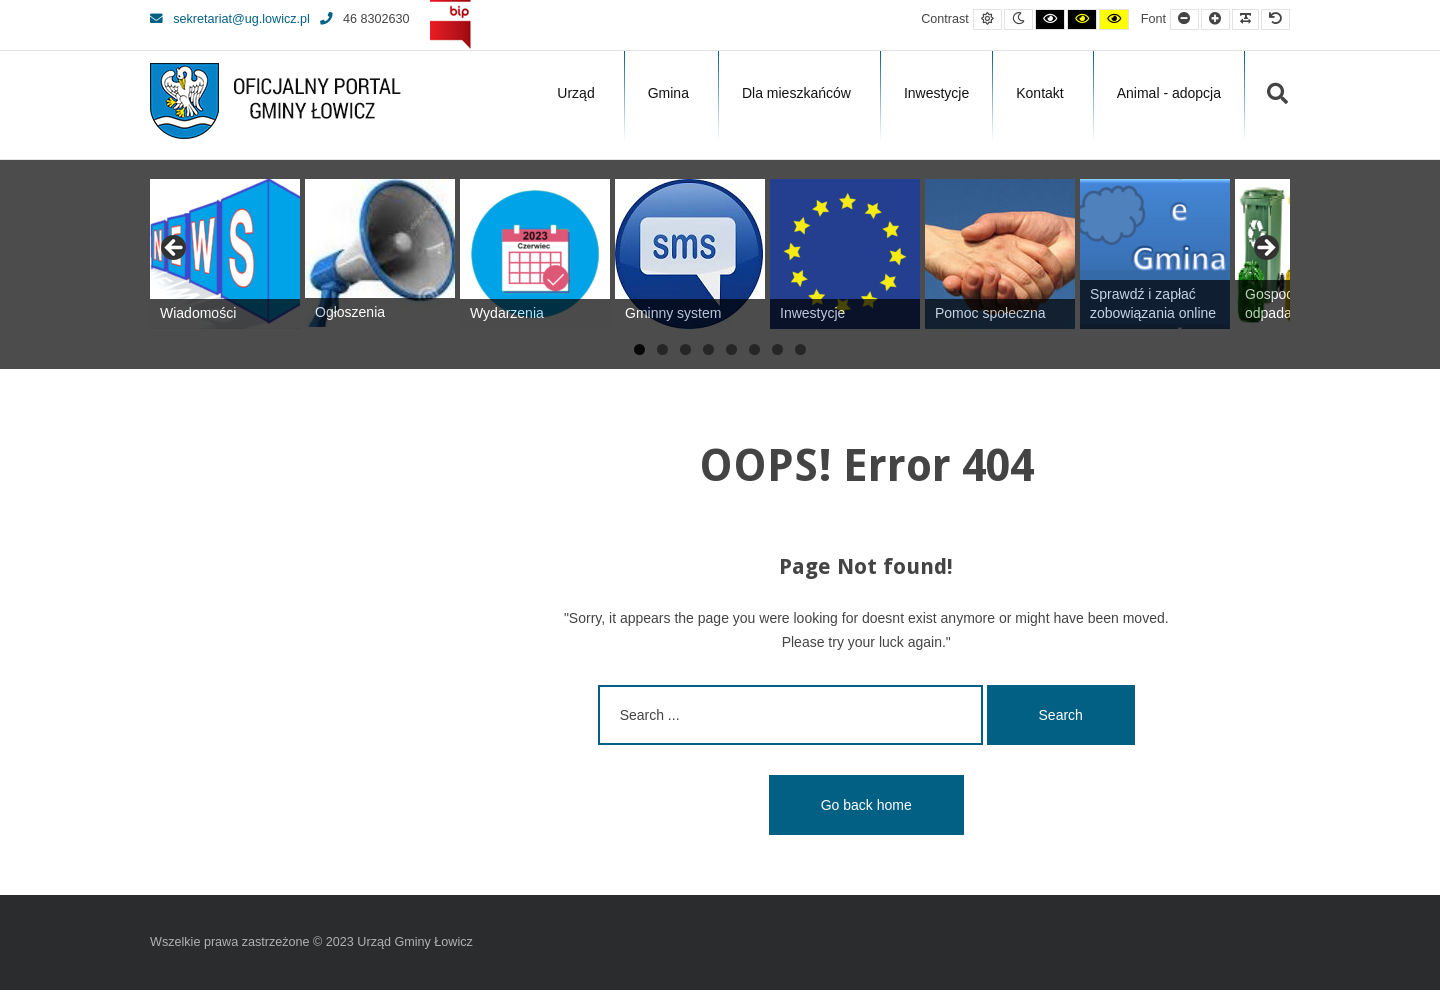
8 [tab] (800, 349)
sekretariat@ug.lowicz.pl (230, 19)
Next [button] (1265, 249)
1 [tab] (639, 349)
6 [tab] (754, 349)
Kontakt (1039, 93)
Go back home (866, 805)
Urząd (575, 93)
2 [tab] (662, 349)
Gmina (668, 93)
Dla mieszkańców (796, 93)
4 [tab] (708, 349)
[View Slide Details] (225, 254)
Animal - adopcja (1169, 93)
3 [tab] (685, 349)
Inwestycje (936, 93)
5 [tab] (731, 349)
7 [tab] (777, 349)
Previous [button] (175, 249)
